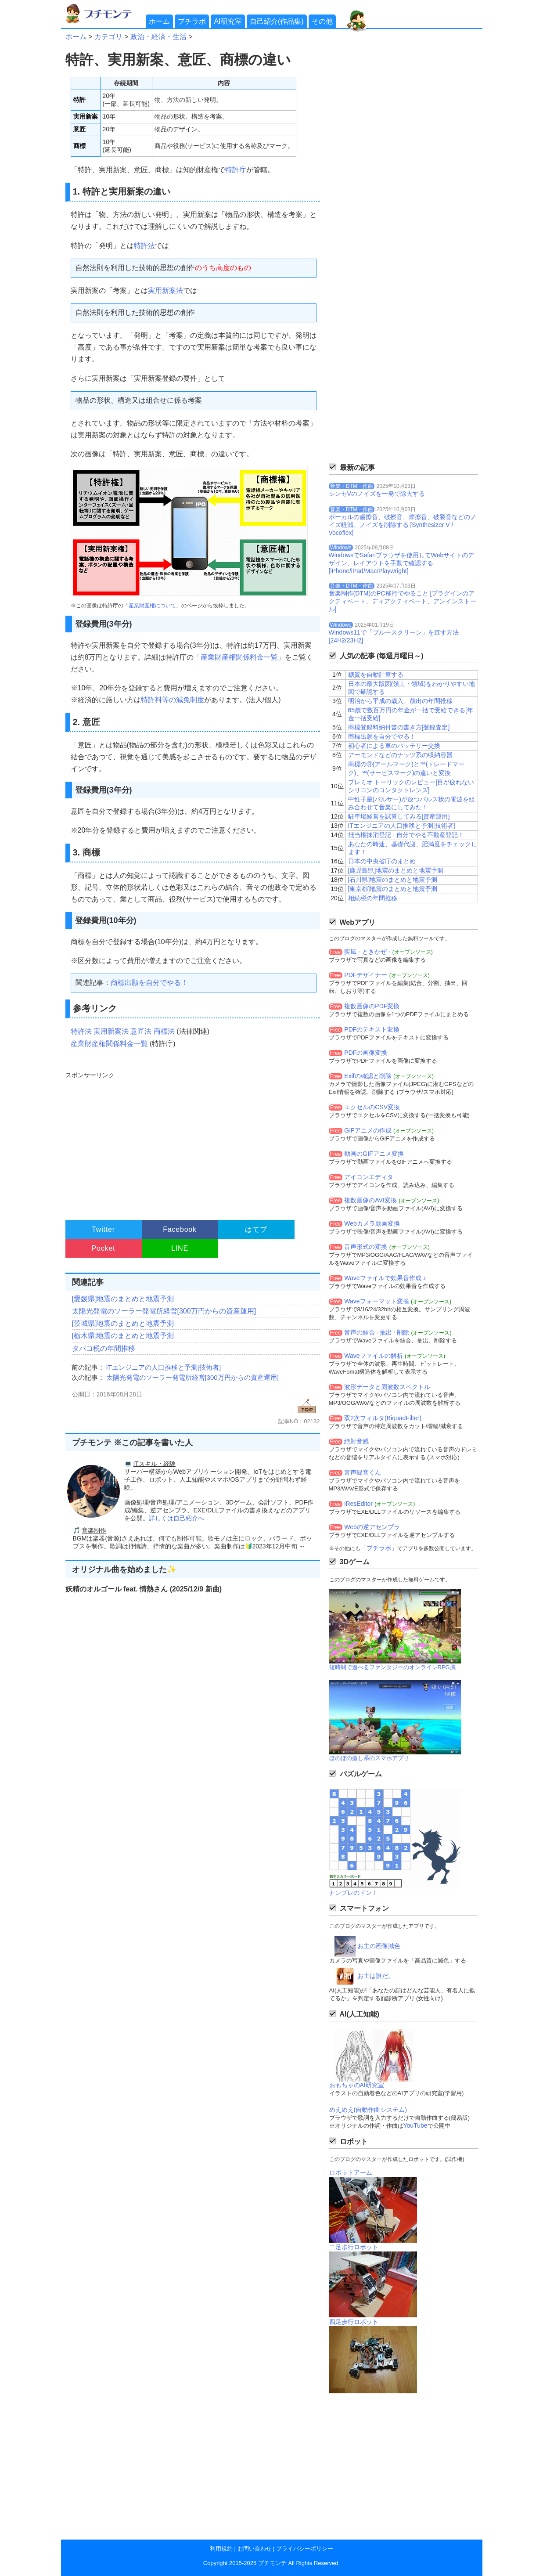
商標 (79, 145)
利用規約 (221, 2548)
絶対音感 (356, 1441)
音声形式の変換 (365, 1246)
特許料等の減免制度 (172, 700)
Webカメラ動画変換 (372, 1223)
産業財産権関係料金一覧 (109, 1043)
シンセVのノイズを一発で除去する (377, 493)
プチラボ (192, 21)
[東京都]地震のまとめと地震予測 (393, 888)
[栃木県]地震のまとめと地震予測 (123, 1335)
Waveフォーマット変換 (376, 1301)
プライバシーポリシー (304, 2548)
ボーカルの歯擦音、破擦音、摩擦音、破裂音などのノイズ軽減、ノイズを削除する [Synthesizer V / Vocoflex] (402, 524)
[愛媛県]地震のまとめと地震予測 (123, 1298)
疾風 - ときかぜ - (367, 951)
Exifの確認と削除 (367, 1075)
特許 (79, 99)
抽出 (386, 1332)
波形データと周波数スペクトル (387, 1386)
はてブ (256, 1229)
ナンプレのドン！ (353, 1892)
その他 (322, 21)
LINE (179, 1248)
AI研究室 (227, 21)
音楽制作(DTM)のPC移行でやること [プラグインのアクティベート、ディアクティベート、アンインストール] (402, 601)
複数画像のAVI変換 (370, 1200)
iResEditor (358, 1503)
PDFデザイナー (365, 974)
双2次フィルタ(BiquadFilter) (382, 1417)
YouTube (415, 2125)
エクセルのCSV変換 (372, 1107)
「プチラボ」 (378, 1547)
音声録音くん (362, 1472)
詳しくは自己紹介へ (176, 1518)
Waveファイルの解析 (373, 1355)
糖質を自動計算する (375, 674)
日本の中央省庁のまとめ (382, 861)
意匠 (79, 129)
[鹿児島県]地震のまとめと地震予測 (396, 870)
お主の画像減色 (378, 1945)
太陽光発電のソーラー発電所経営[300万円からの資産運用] (164, 1311)
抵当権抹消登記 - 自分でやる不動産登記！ (406, 834)
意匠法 (140, 1031)
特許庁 (235, 169)
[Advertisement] (191, 1141)
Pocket (103, 1248)
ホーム (159, 21)
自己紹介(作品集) (277, 21)
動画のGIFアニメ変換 (373, 1153)
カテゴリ (108, 36)
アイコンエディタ (368, 1176)
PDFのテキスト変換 (371, 1029)
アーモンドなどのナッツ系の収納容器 (400, 754)
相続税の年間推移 (372, 898)
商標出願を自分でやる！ (149, 982)
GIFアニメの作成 (367, 1130)
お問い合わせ (254, 2548)
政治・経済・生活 (158, 36)
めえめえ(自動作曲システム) (368, 2109)
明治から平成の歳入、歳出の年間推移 (400, 700)
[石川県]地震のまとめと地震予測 (393, 879)
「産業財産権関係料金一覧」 (239, 657)
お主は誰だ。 (375, 1975)
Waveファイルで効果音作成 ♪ (385, 1277)
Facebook (180, 1229)
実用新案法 (165, 290)
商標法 (164, 1031)
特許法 (144, 245)
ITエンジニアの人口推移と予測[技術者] (163, 1367)
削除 (403, 1332)
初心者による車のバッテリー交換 (394, 745)
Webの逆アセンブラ (372, 1526)
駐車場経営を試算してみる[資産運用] (399, 816)
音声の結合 (359, 1332)
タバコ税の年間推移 (103, 1348)
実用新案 (85, 116)
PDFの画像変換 (365, 1052)
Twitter (103, 1229)
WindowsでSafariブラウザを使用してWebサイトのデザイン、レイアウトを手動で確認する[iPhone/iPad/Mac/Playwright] (402, 563)
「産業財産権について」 (152, 606)
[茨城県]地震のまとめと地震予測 (123, 1323)
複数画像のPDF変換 (371, 1006)
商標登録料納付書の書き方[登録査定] (399, 727)
